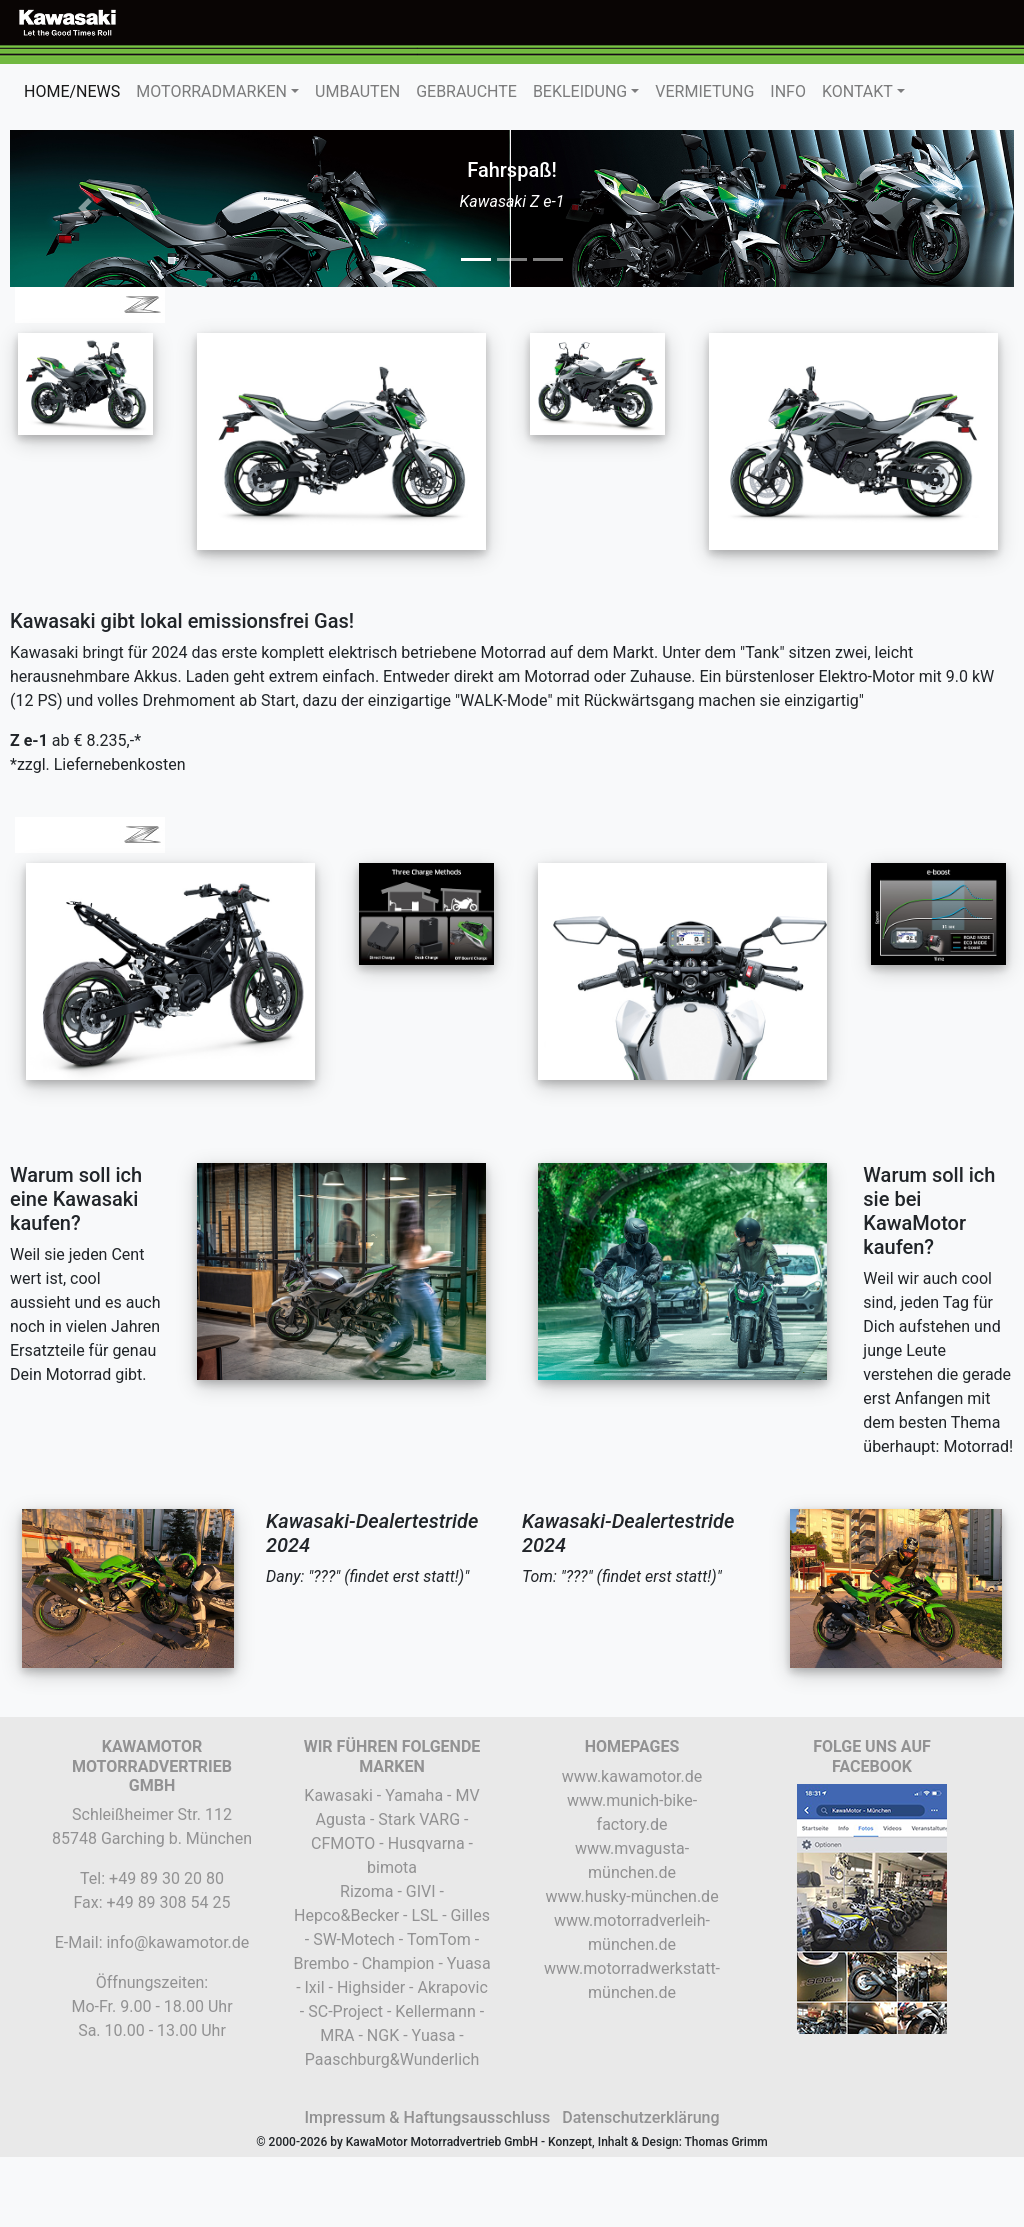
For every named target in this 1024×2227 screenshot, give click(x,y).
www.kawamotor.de (632, 1776)
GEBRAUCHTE (466, 91)
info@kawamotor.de (177, 1942)
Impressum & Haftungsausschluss (427, 2117)
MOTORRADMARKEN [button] (211, 91)
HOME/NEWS (76, 90)
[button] (85, 208)
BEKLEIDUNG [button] (580, 91)
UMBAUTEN (357, 91)
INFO (788, 91)
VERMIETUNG (704, 91)
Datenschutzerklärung (640, 2117)
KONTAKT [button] (857, 91)
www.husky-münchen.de (631, 1896)
